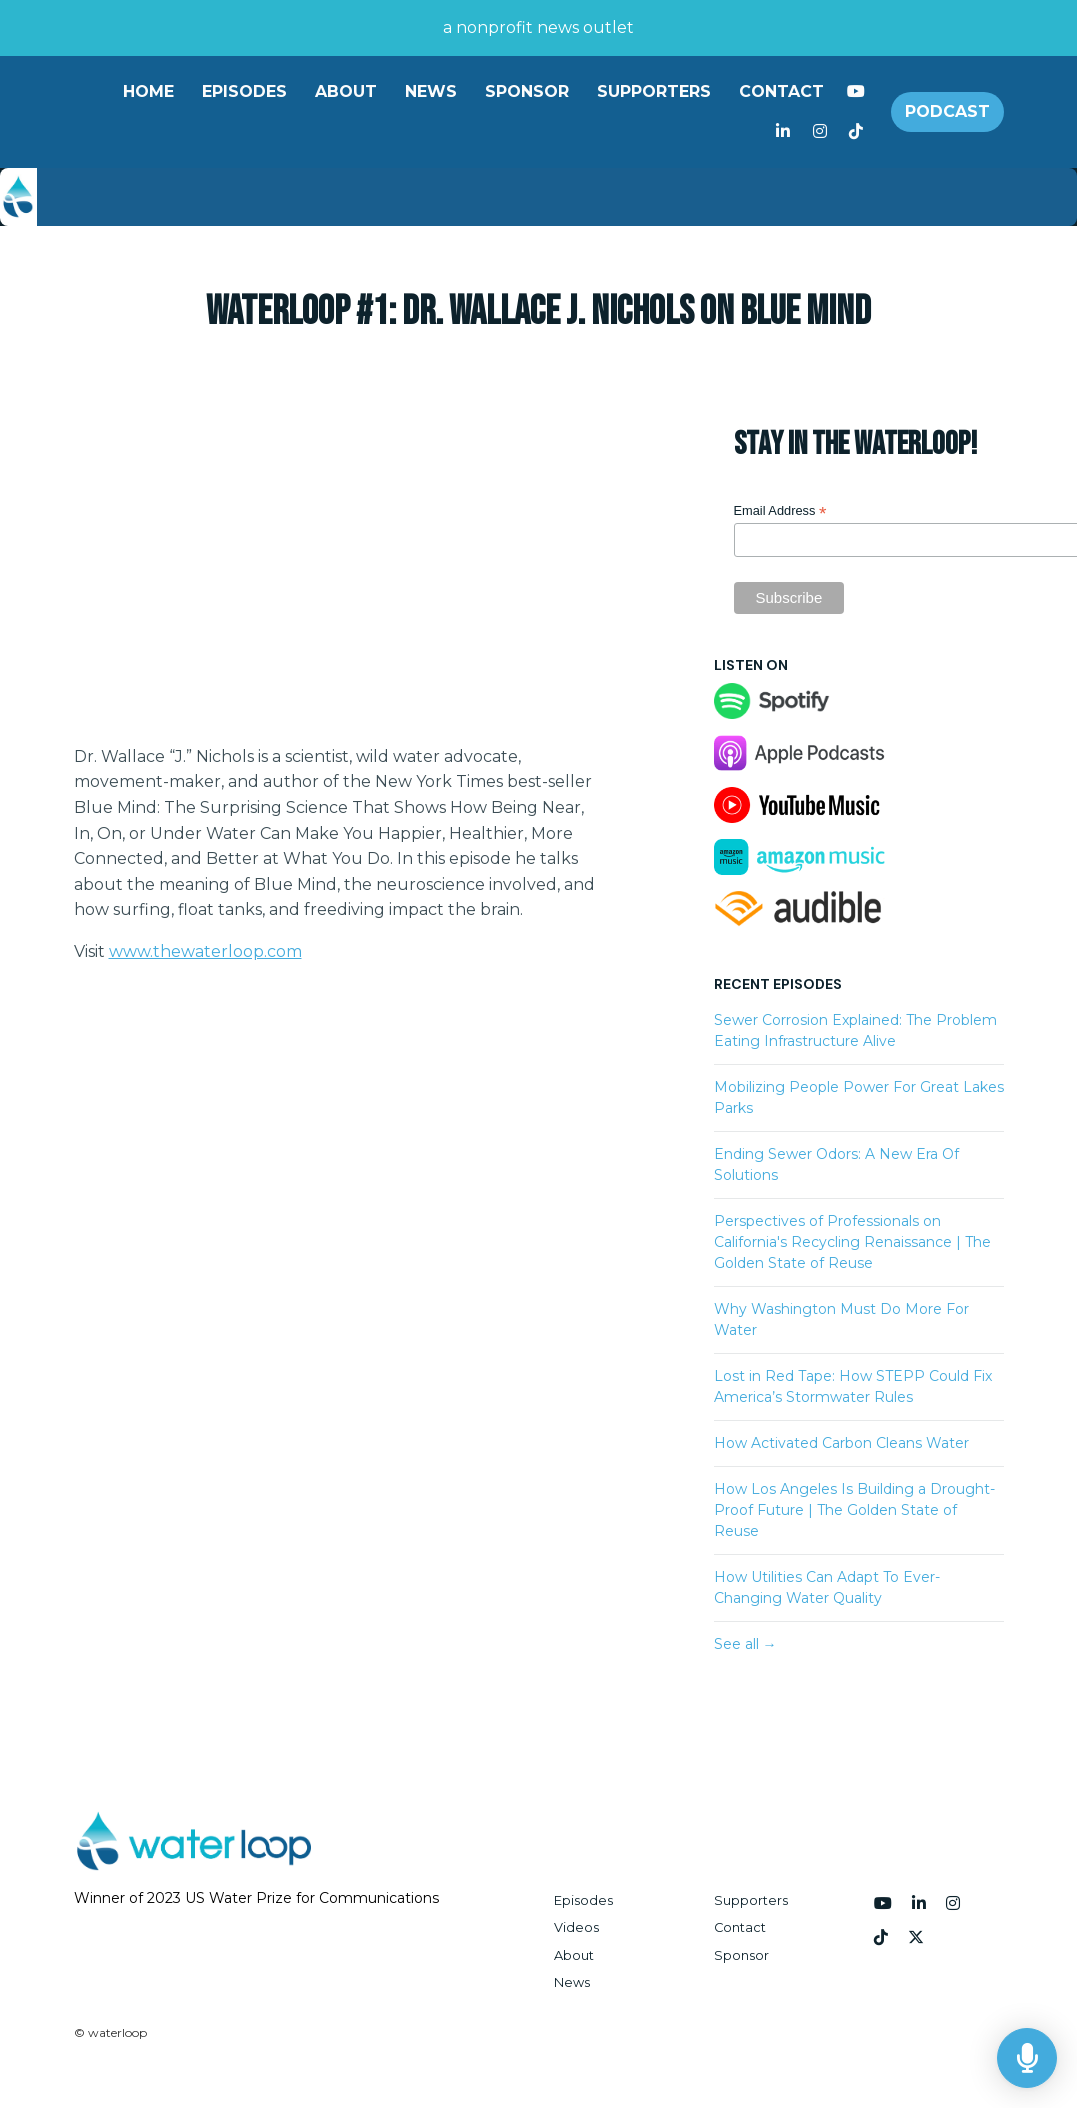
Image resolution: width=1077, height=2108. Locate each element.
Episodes (244, 91)
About (346, 91)
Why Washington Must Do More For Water (841, 1319)
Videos (576, 1927)
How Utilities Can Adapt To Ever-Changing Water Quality (827, 1587)
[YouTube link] (856, 92)
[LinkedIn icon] (919, 1904)
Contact (781, 91)
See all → (745, 1644)
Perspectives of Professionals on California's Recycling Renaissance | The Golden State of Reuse (852, 1242)
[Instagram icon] (953, 1904)
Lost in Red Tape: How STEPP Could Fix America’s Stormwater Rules (853, 1386)
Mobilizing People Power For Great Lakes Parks (859, 1097)
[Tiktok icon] (881, 1938)
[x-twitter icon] (916, 1938)
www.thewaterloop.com (205, 951)
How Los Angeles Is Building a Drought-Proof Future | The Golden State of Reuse (854, 1510)
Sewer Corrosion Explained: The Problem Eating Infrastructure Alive (855, 1030)
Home (148, 91)
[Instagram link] (819, 132)
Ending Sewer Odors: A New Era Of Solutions (836, 1164)
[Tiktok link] (856, 132)
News (431, 91)
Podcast (947, 111)
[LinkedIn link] (783, 132)
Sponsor (527, 91)
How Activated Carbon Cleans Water (841, 1443)
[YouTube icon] (883, 1904)
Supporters (654, 91)
